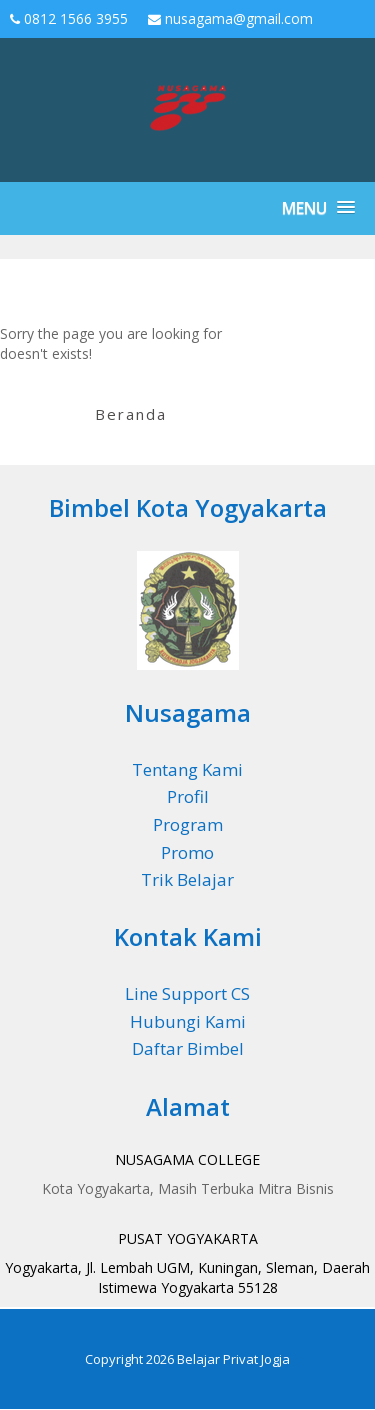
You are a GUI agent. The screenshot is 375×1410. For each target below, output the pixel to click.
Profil (188, 796)
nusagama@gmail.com (230, 18)
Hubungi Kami (188, 1021)
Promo (187, 852)
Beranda (131, 414)
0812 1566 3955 (69, 18)
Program (188, 824)
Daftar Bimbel (188, 1048)
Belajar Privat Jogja (233, 1359)
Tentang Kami (187, 769)
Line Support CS (187, 993)
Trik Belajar (187, 879)
